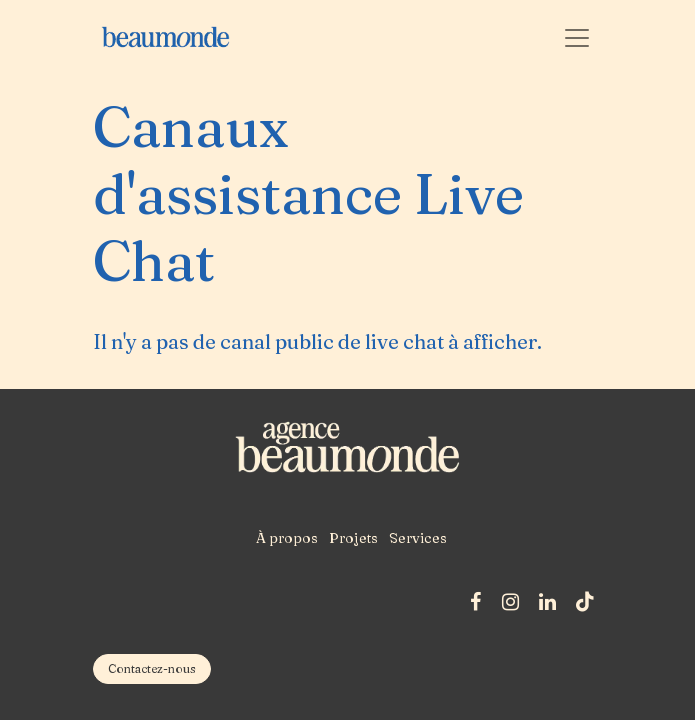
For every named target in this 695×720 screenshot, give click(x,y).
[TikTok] (585, 602)
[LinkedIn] (547, 602)
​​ (152, 668)
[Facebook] (475, 602)
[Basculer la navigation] (577, 37)
